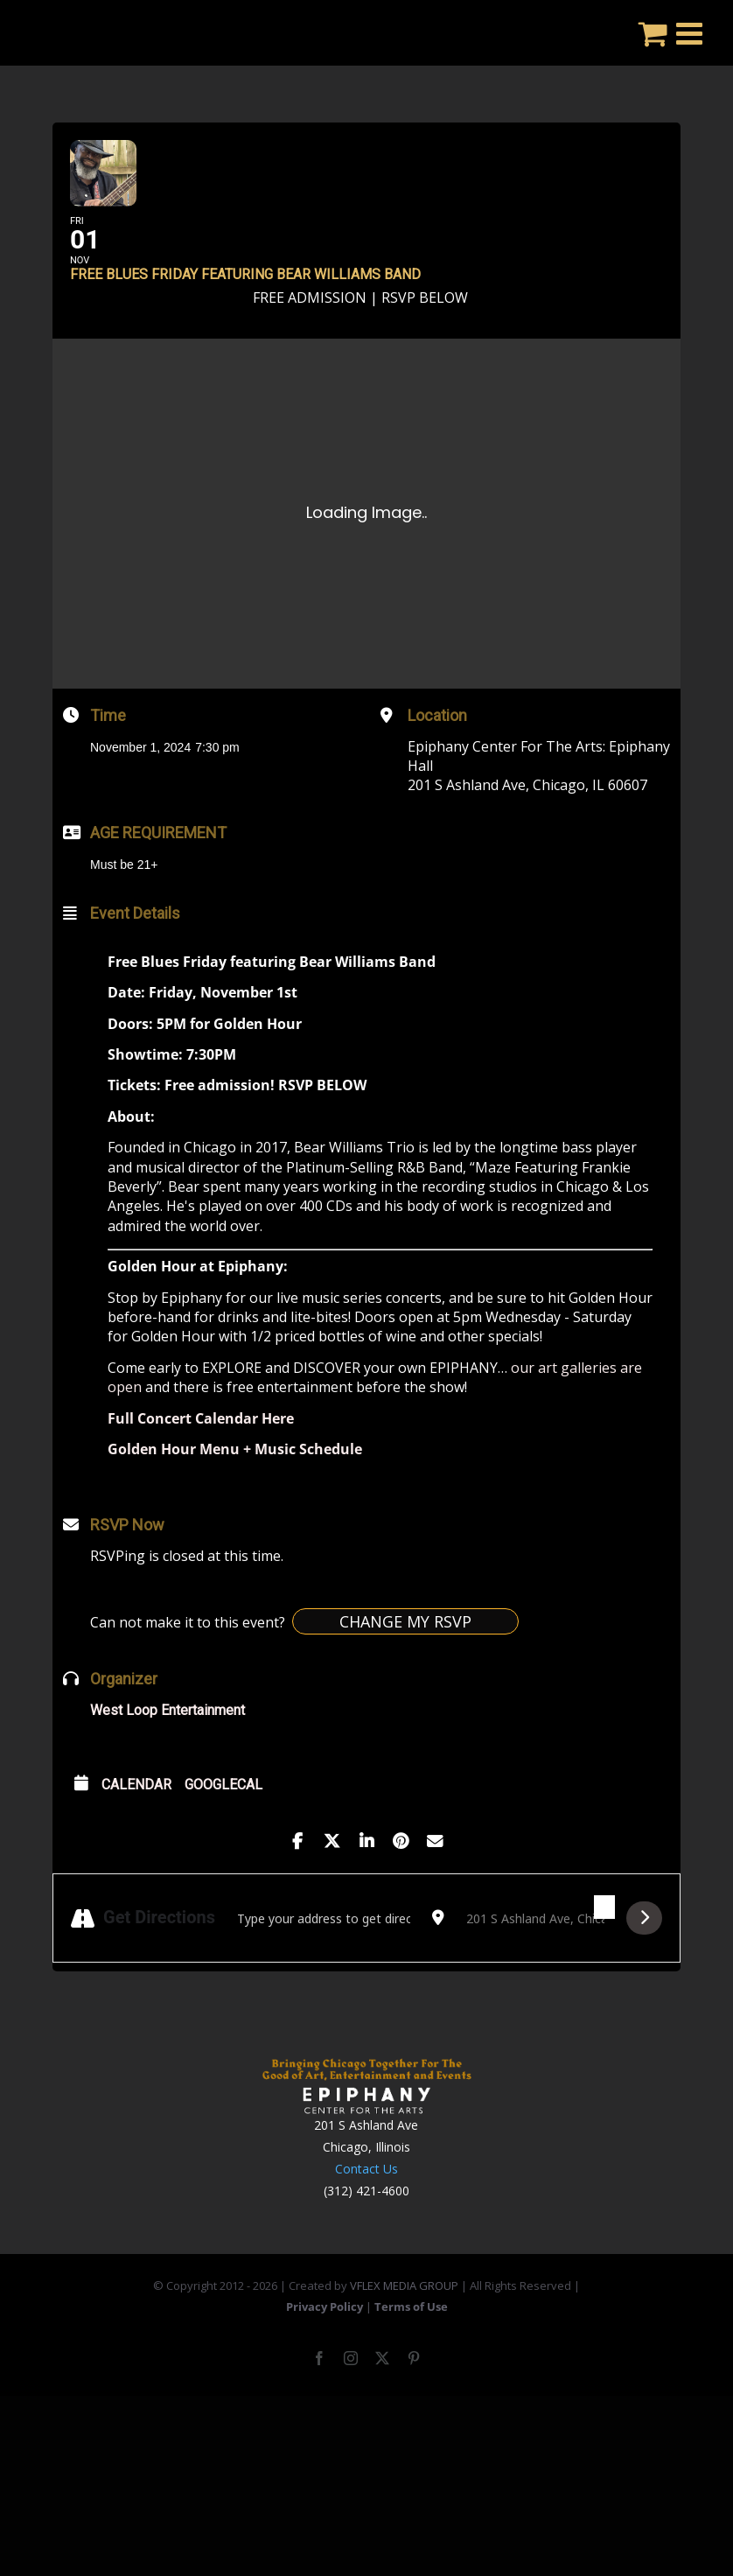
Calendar (136, 1831)
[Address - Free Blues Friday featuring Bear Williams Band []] (323, 1964)
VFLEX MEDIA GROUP (404, 2332)
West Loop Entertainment (167, 1756)
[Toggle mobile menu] (691, 33)
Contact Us (366, 2215)
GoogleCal (223, 1831)
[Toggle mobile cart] (653, 33)
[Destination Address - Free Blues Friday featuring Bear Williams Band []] (535, 1964)
